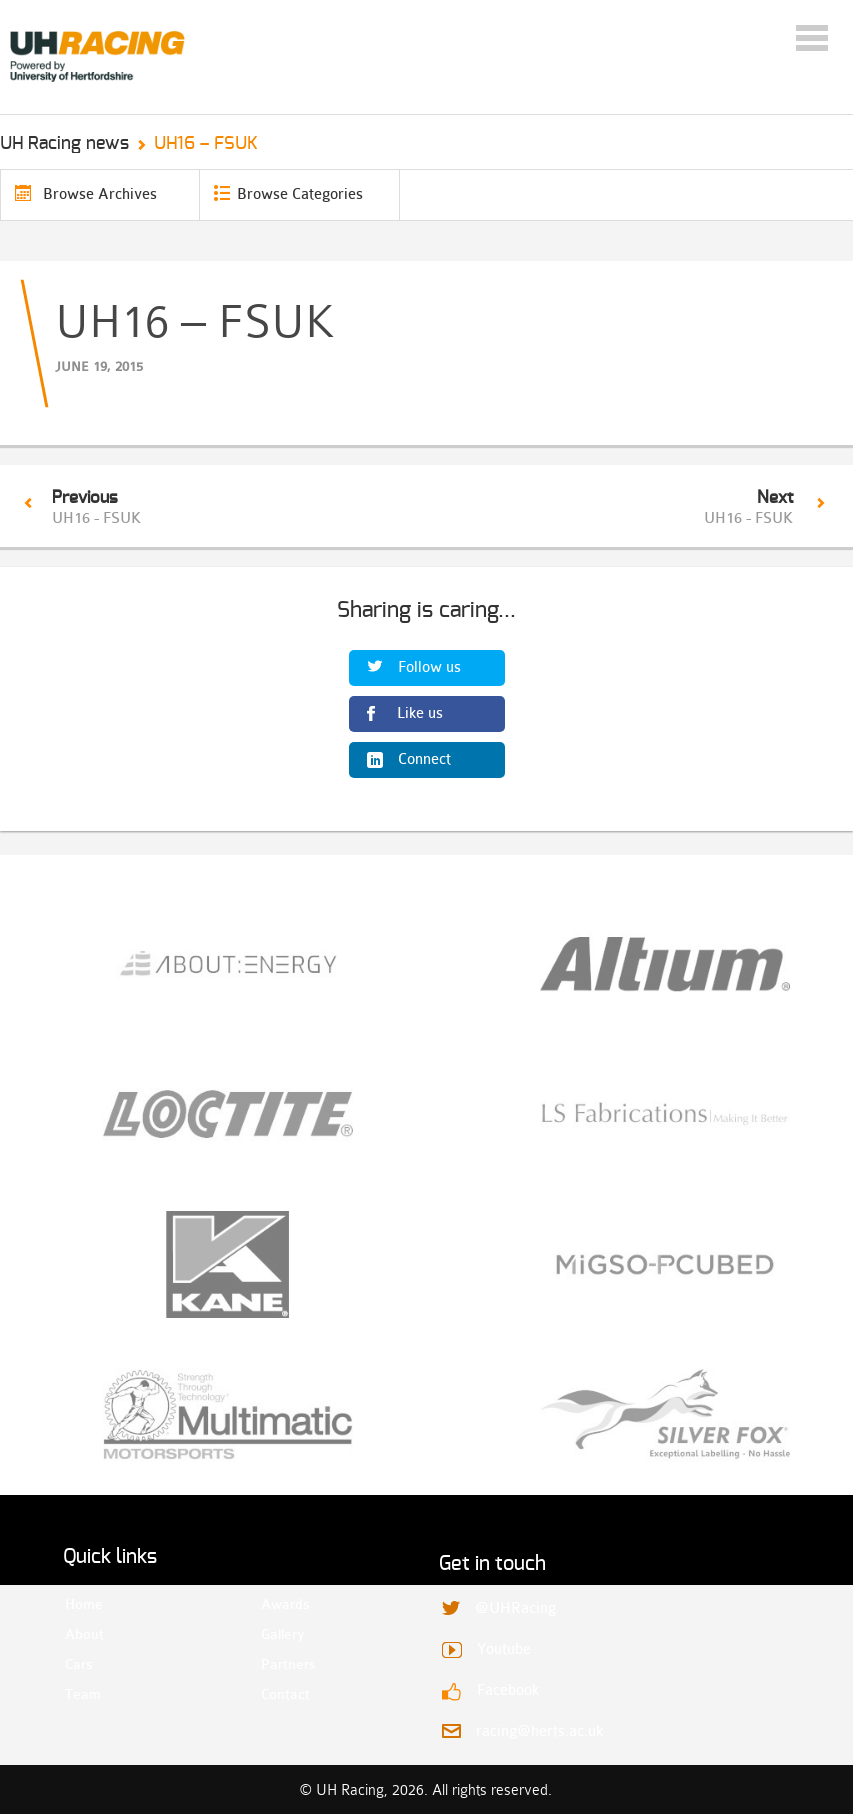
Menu (812, 38)
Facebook (508, 1690)
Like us (420, 713)
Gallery (278, 1634)
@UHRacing (515, 1608)
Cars (78, 1664)
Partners (278, 1664)
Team (82, 1694)
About (82, 1634)
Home (82, 1604)
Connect (424, 759)
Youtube (504, 1649)
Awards (278, 1604)
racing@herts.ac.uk (539, 1731)
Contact (278, 1694)
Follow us (429, 667)
